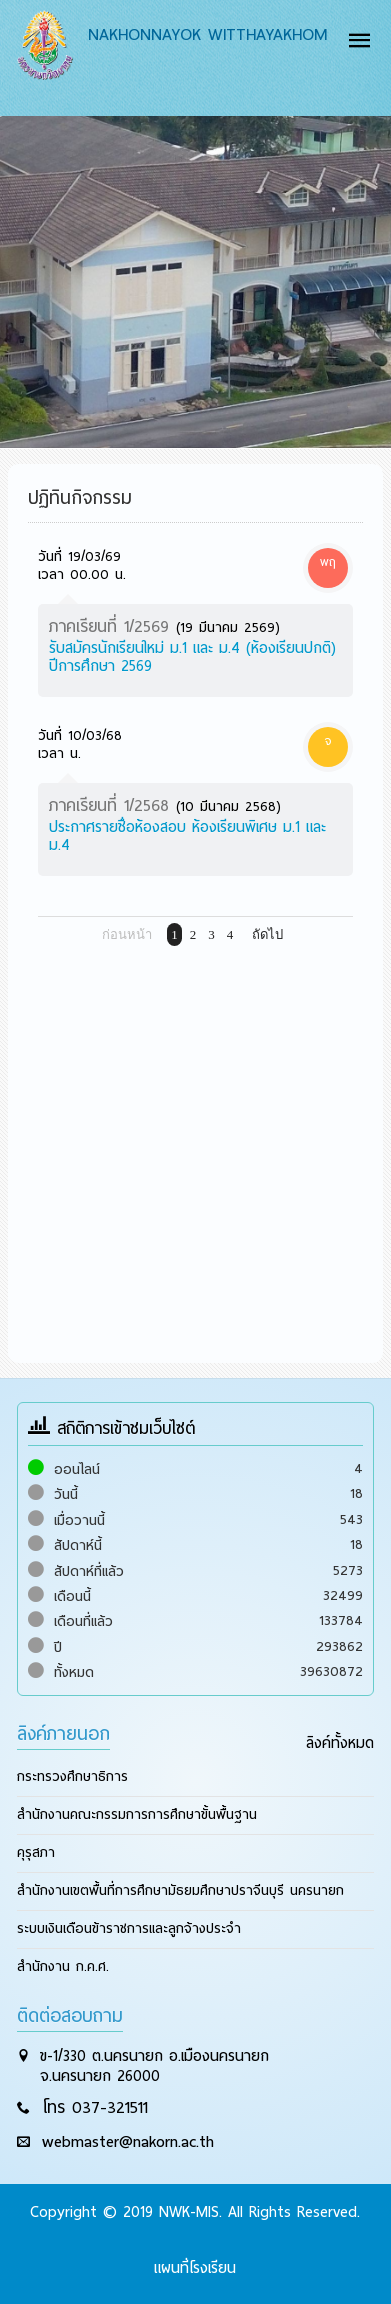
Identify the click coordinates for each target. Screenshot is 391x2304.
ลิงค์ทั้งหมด (340, 1743)
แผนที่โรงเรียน (195, 2268)
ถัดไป (267, 934)
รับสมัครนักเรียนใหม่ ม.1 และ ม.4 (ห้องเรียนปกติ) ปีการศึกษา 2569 (192, 657)
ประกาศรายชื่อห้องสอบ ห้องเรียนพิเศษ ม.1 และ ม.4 (187, 836)
